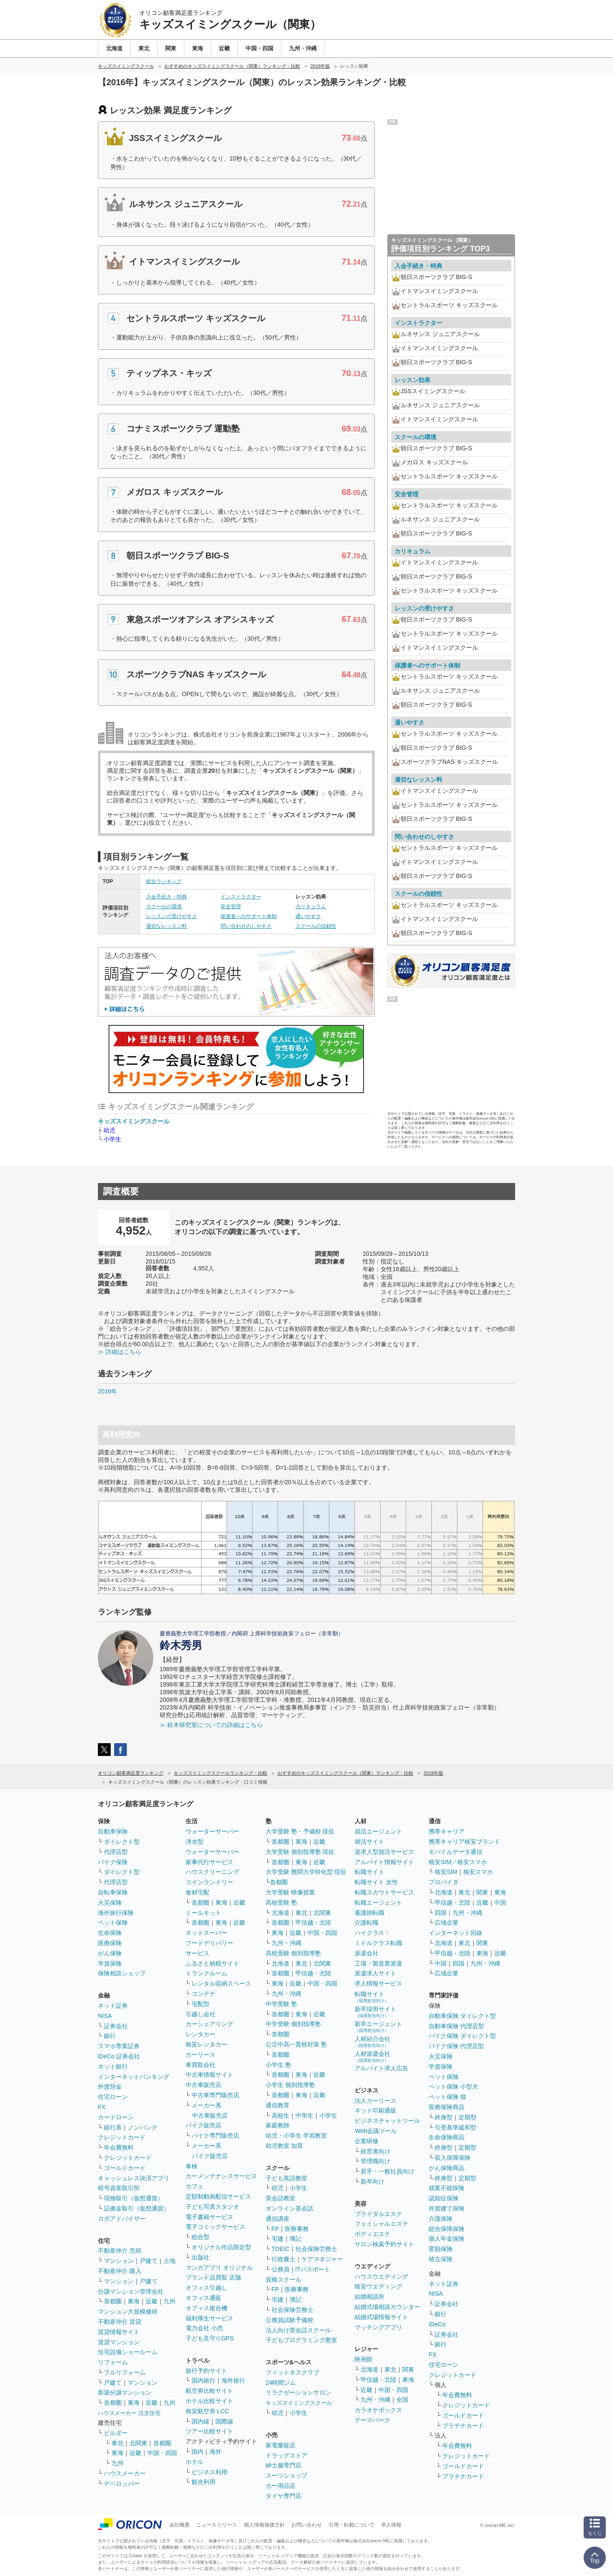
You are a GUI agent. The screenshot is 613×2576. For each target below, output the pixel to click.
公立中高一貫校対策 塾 (296, 2044)
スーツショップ (286, 2475)
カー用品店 (280, 2485)
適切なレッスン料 (166, 926)
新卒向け (372, 2181)
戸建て (149, 2260)
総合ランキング (164, 881)
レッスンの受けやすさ (171, 916)
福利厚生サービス (209, 2318)
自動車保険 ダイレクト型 (462, 2015)
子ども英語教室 (286, 2178)
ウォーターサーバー (212, 1831)
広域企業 (446, 1922)
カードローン (116, 2117)
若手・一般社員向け (387, 2171)
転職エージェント (378, 1902)
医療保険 (110, 1943)
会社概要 (179, 2525)
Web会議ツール (376, 2130)
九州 (169, 2301)
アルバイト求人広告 (381, 2068)
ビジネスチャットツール (387, 2120)
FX (102, 2107)
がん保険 (110, 1953)
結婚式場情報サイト (381, 2317)
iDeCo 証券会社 (119, 2056)
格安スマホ (478, 1871)
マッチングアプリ (378, 2327)
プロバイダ (443, 1882)
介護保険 (441, 2218)
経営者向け (375, 2151)
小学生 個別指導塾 (290, 2084)
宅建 (278, 2238)
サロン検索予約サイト (384, 2244)
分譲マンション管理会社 (130, 2291)
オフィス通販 (203, 2297)
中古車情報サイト (209, 2074)
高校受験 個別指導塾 (293, 1953)
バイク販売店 (203, 2125)
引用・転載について (352, 2525)
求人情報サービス (378, 1983)
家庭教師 (277, 2125)
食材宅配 (197, 1892)
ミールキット (203, 1912)
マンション (119, 2260)
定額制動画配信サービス (218, 2196)
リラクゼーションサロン (298, 2392)
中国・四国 (162, 2452)
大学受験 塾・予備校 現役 (300, 1831)
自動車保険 (113, 1831)
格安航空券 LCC (207, 2411)
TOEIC (281, 2248)
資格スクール (283, 2279)
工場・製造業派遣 (378, 1963)
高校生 (280, 2115)
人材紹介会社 (372, 2041)
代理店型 (116, 1851)
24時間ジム (281, 2382)
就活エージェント (378, 1831)
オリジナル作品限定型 (221, 2247)
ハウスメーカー (125, 2473)
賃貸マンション (119, 2342)
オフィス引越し (206, 2287)
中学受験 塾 (281, 2003)
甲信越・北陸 (313, 1922)
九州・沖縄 (286, 1943)
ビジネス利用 (209, 2472)
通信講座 (277, 2218)
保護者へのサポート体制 (249, 916)
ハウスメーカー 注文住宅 (129, 2413)
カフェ (194, 2186)
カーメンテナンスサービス (221, 2176)
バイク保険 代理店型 (456, 2046)
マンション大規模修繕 (128, 2311)
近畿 (152, 2301)
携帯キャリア (446, 1831)
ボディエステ (372, 2234)
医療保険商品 (446, 2107)
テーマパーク (372, 2420)
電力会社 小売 (204, 2328)
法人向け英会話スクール (298, 2330)
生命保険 (110, 1932)
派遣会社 (366, 1953)
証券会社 (116, 2026)
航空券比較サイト (209, 2390)
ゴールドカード (125, 2167)
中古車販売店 (203, 2084)
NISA (105, 2015)
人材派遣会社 (372, 2056)
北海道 (280, 1912)
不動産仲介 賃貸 (119, 2321)
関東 (408, 2369)
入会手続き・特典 (166, 897)
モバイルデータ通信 (455, 1851)
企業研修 (366, 2141)
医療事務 (297, 2228)
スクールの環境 (164, 907)
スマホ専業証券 (119, 2046)
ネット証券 (113, 2005)
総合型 (200, 2236)
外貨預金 (110, 2086)
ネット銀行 (113, 2066)
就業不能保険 (446, 2188)
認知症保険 (443, 2198)
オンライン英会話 (289, 2208)
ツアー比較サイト (209, 2431)
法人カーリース (375, 2100)
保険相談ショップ (122, 1973)
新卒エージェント (378, 2027)
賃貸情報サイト (119, 2331)
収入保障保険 (452, 2157)
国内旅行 (203, 2380)
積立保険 (441, 2259)
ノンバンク (143, 2127)
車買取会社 (200, 2064)
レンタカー (200, 2034)
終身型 (444, 2117)
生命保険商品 (446, 2137)
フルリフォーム (125, 2372)
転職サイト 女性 (376, 1882)
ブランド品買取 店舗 (213, 2277)
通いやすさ (308, 916)
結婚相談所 (369, 2296)
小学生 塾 (278, 2064)
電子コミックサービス (215, 2226)
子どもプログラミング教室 (301, 2340)
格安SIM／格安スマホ (458, 1862)
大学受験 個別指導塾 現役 (300, 1851)
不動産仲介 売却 (119, 2250)
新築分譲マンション (125, 2392)
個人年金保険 (446, 2238)
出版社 (200, 2257)
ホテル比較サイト (209, 2401)
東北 (117, 2443)
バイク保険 (113, 1862)
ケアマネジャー (322, 2259)
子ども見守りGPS (210, 2338)
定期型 (467, 2117)
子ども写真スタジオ (212, 2206)
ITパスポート (312, 2269)
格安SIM (446, 1871)
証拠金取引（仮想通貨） (136, 2208)
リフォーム (113, 2362)
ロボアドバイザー (122, 2218)
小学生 (112, 1139)
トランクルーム (206, 1973)
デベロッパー (122, 2483)
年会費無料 (119, 2147)
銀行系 (113, 2127)
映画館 (363, 2359)
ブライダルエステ (378, 2213)
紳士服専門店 (283, 2465)
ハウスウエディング (381, 2276)
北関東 (138, 2443)
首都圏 (113, 2301)
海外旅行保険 (116, 1912)
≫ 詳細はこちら (119, 1351)
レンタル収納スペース (221, 1983)
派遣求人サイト (375, 1973)
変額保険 (441, 2248)
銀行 (110, 2035)
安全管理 (231, 907)
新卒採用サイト (375, 2012)
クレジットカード (122, 2137)
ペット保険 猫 (447, 2096)
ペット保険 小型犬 (453, 2086)
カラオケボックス (378, 2409)
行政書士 (283, 2259)
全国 (402, 2399)
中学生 (304, 2115)
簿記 (295, 2238)
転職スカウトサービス (384, 1892)
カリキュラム (310, 907)
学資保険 (110, 1963)
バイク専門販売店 (215, 2135)
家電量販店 (280, 2445)
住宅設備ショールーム (128, 2352)
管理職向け (375, 2161)
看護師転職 (369, 1912)
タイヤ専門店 (283, 2496)
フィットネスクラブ (292, 2372)
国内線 (200, 2421)
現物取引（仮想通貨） (133, 2198)
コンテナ (203, 1993)
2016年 (107, 1391)
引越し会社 (200, 2014)
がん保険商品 (446, 2167)
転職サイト (369, 1871)
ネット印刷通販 (375, 2110)
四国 (441, 1912)
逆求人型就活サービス (384, 1851)
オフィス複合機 (206, 2308)
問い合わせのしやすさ (246, 926)
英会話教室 (280, 2198)
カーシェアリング (209, 2024)
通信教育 (277, 2105)
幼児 (109, 1130)
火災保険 (110, 1902)
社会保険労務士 (316, 2248)
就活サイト (369, 1841)
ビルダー (116, 2432)
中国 (500, 1902)
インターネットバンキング (133, 2076)
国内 (197, 2451)
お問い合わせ (306, 2525)
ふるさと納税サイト (212, 1963)
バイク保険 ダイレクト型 (462, 2035)
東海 (134, 2301)
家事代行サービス (209, 1862)
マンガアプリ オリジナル (219, 2267)
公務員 (280, 2269)
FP (275, 2228)
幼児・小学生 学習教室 (296, 2135)
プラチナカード (463, 2425)
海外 (215, 2451)
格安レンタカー (206, 2044)
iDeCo (437, 2324)
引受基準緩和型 (455, 2127)
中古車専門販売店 (215, 2095)
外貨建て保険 (446, 2208)
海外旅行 (233, 2380)
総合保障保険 (446, 2228)
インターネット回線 (455, 1932)
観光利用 (203, 2481)
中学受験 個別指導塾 (293, 2024)
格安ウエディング (378, 2286)
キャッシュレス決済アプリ (133, 2178)
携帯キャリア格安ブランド (464, 1841)
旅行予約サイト (206, 2370)
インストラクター (241, 897)
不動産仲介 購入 (119, 2271)
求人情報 (391, 2525)
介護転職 (366, 1922)
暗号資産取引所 (119, 2188)
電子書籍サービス (209, 2216)
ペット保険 (113, 1922)
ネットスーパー (206, 1932)
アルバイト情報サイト (384, 1862)
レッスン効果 (412, 380)
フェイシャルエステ (381, 2223)
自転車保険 (113, 1892)
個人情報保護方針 (264, 2525)
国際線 (224, 2421)
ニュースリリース (216, 2525)
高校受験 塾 (281, 1902)
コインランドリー (209, 1882)
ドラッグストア (286, 2455)
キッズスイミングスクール (133, 1121)
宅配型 (200, 2003)
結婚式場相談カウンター (387, 2306)
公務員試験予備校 (289, 2320)
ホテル (194, 2461)
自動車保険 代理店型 (456, 2026)
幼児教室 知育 (284, 2145)
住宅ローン (113, 2096)
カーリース (200, 2054)
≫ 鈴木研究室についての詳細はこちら (211, 1724)
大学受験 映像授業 (290, 1892)
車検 (192, 2166)
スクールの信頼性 (315, 926)
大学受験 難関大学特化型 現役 (306, 1871)
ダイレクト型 (122, 1841)
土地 (169, 2260)
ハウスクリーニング (212, 1871)
